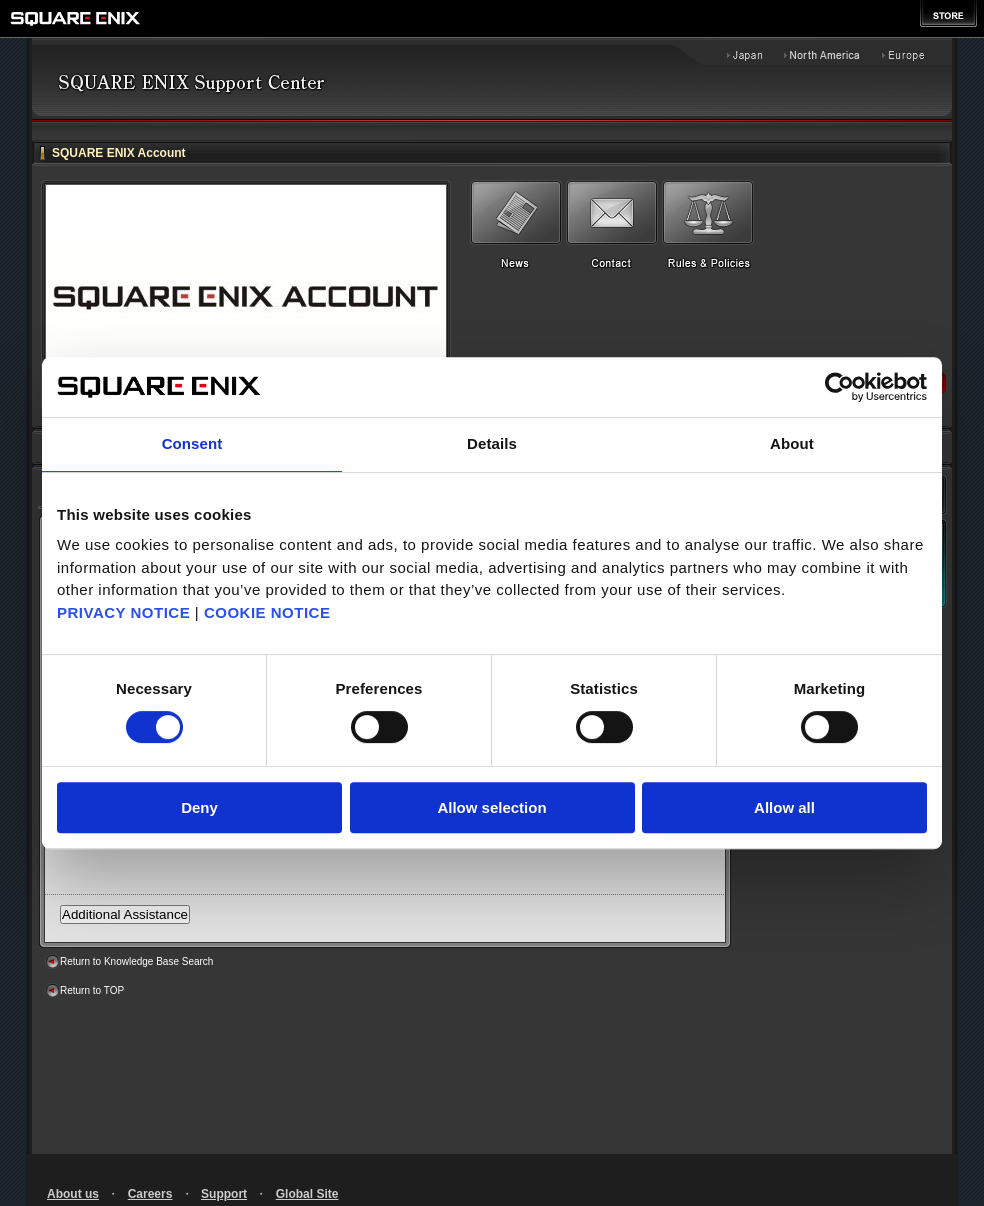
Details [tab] (492, 443)
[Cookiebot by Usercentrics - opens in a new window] (839, 387)
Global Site (307, 1194)
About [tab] (792, 443)
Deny (199, 807)
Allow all (784, 807)
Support (224, 1194)
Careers (150, 1194)
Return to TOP (92, 990)
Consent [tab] (192, 443)
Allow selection (491, 807)
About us (73, 1194)
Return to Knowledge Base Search (136, 961)
